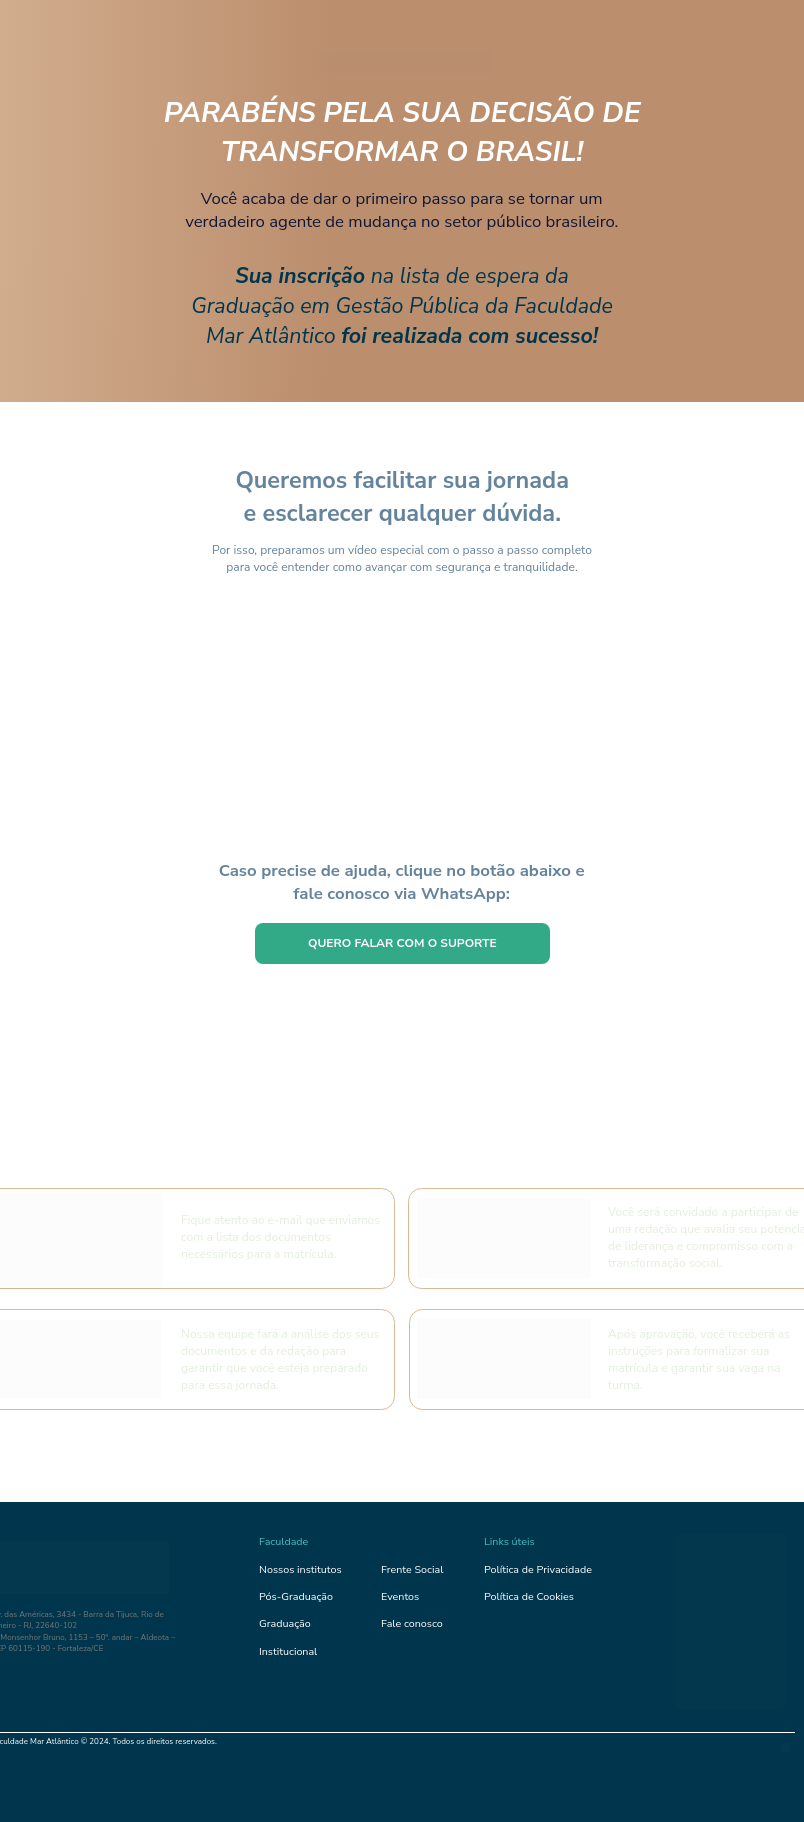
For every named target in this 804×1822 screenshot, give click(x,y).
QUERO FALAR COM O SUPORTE (402, 942)
